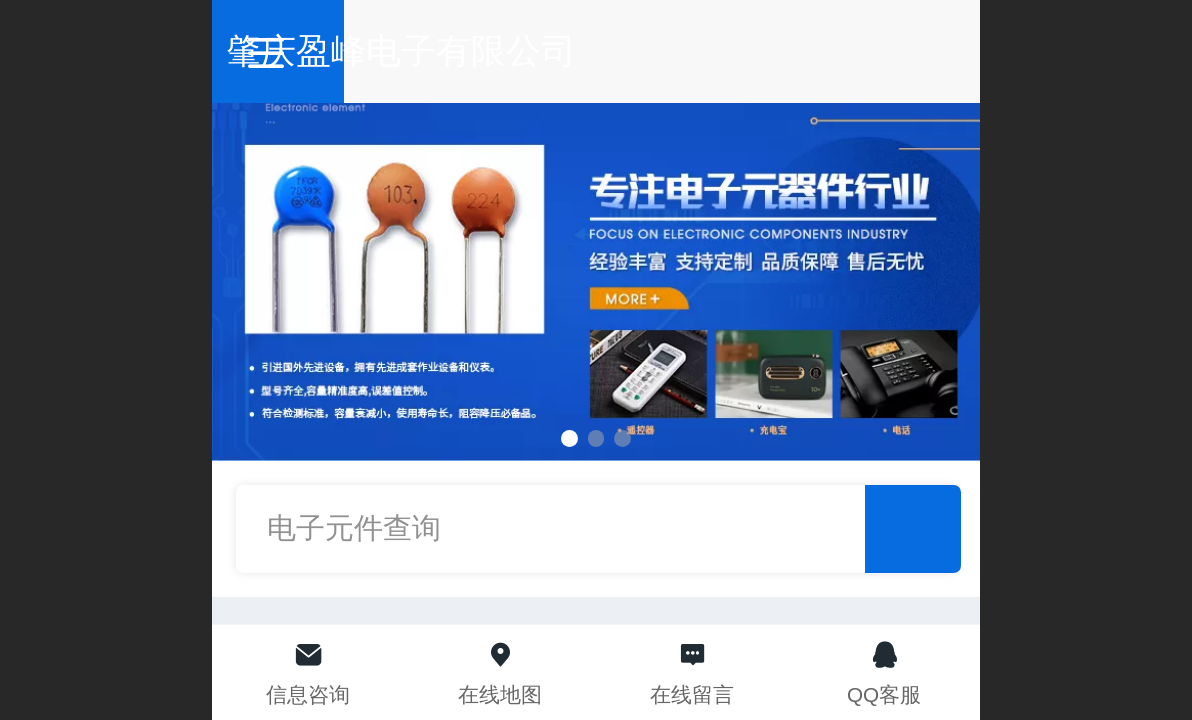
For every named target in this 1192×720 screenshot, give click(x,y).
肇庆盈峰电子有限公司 (597, 50)
